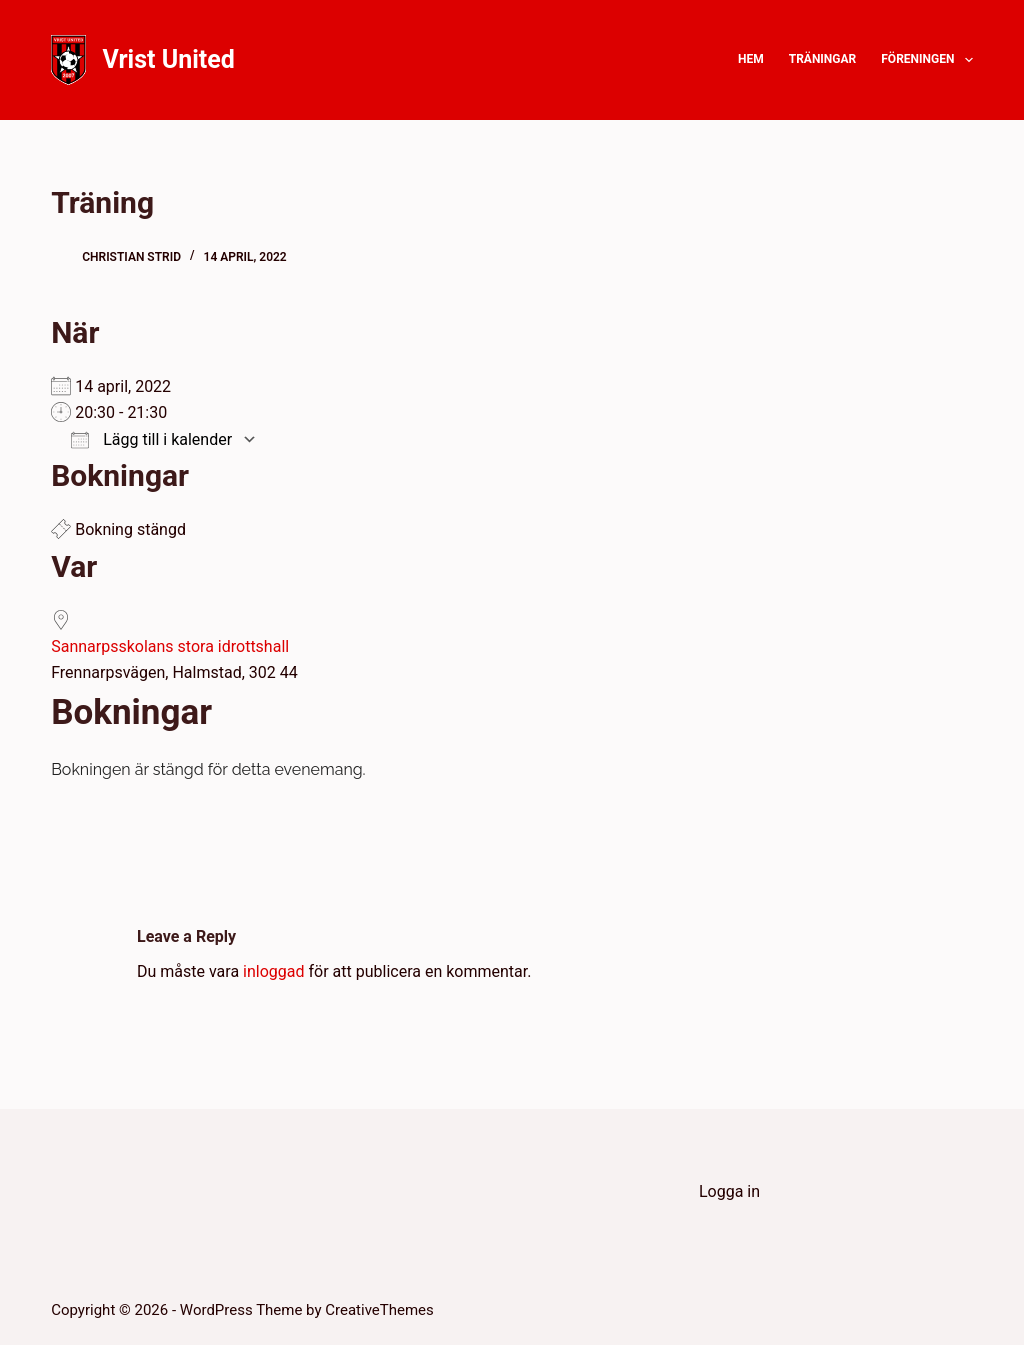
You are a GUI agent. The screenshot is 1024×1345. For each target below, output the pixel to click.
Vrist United (168, 59)
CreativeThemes (379, 1310)
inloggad (273, 971)
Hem (751, 59)
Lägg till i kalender (151, 439)
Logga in (729, 1191)
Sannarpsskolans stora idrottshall (170, 646)
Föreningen (927, 60)
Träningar (823, 59)
